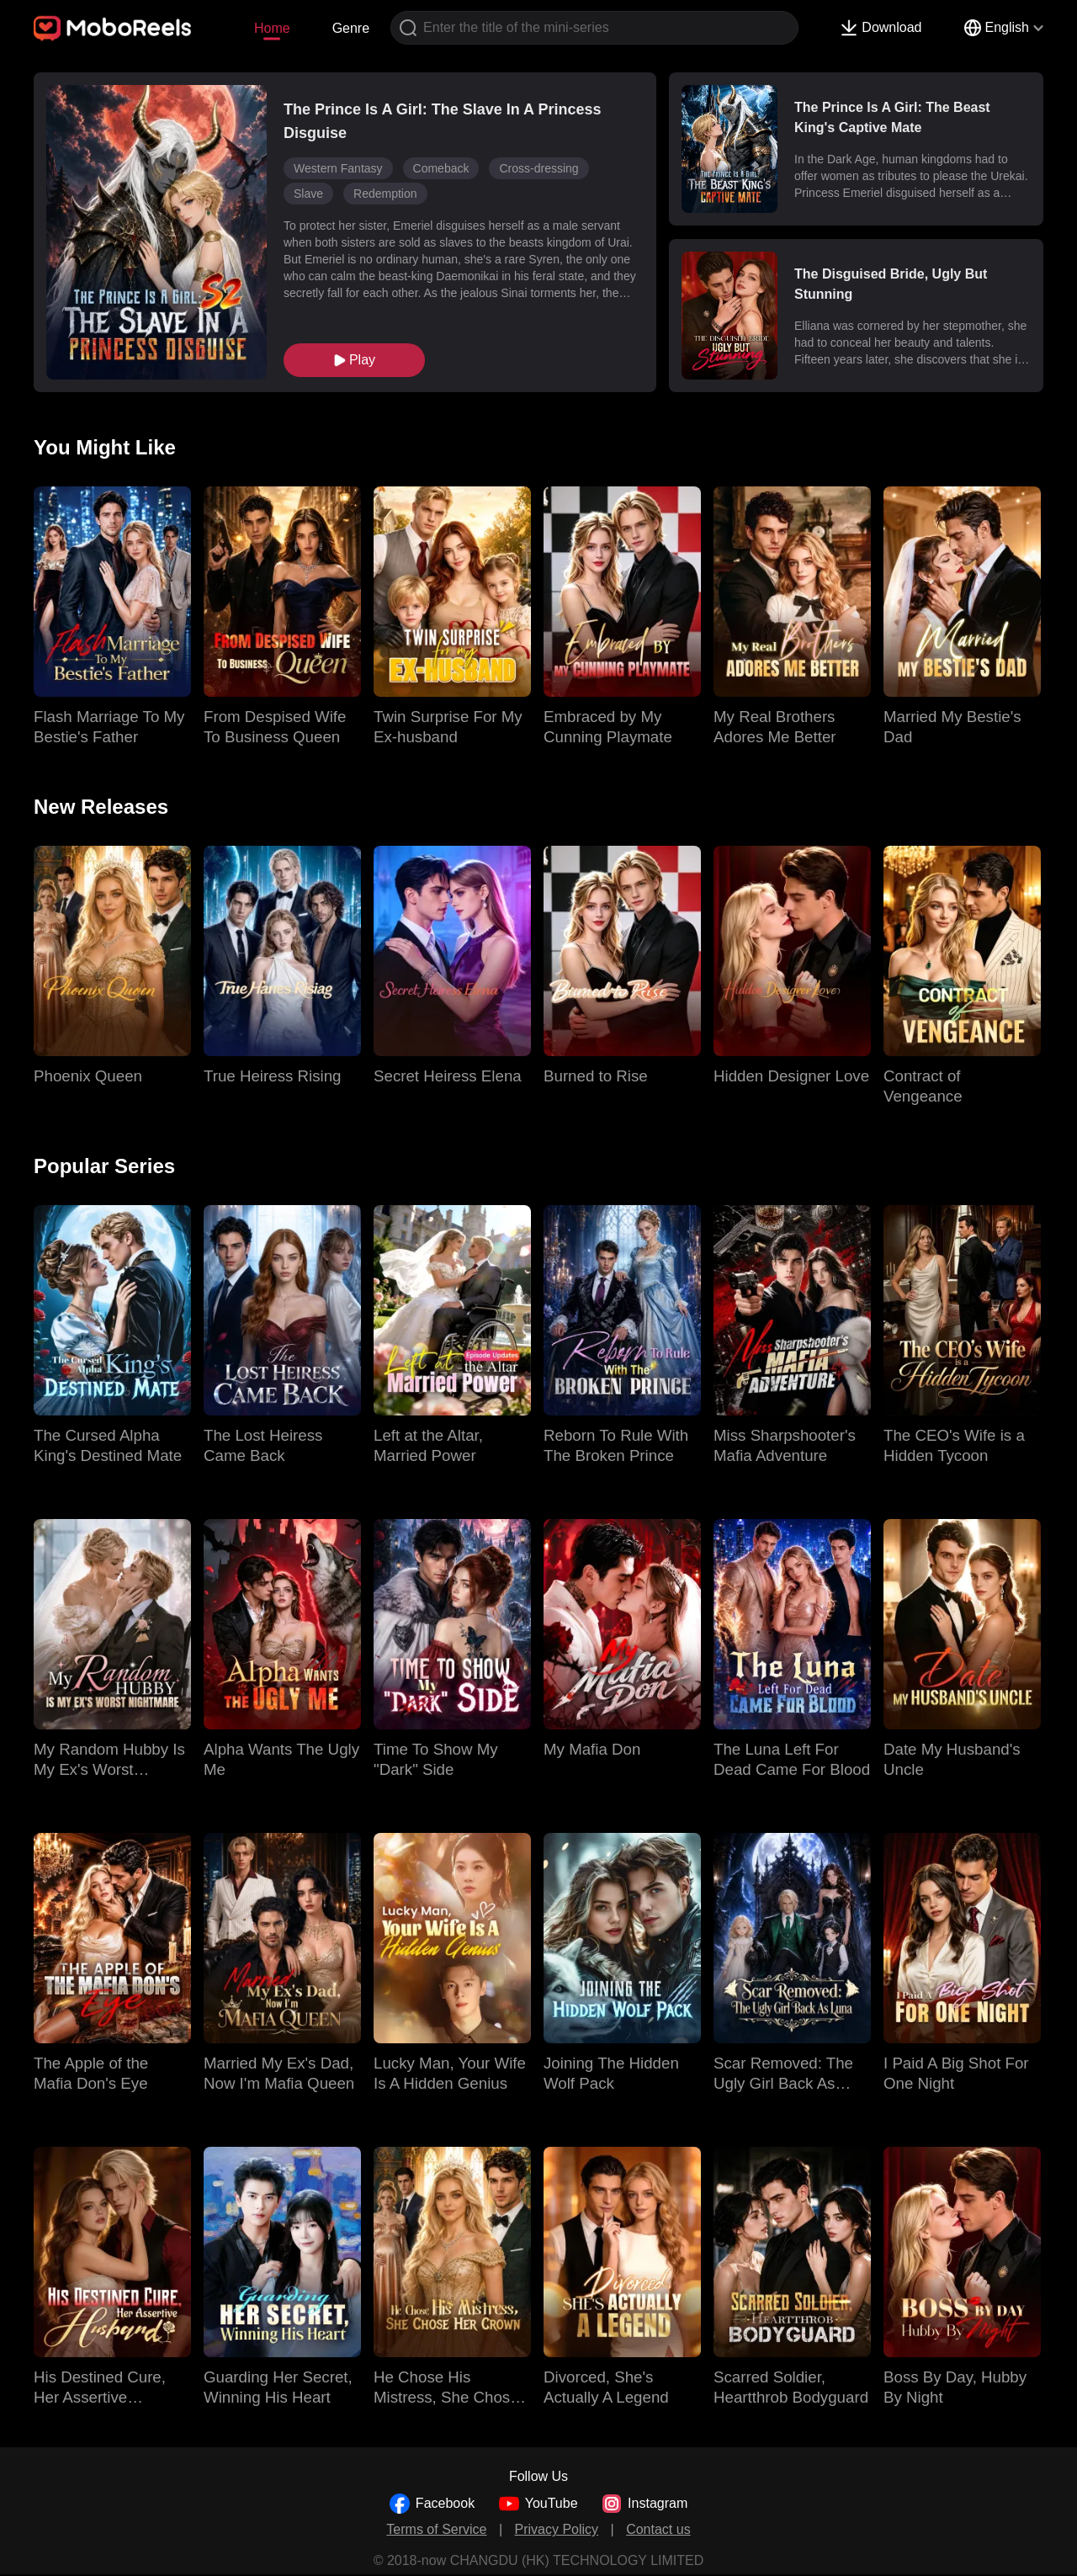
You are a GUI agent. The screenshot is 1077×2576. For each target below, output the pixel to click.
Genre (350, 28)
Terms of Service (436, 2529)
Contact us (658, 2529)
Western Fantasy (338, 168)
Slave (308, 193)
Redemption (385, 193)
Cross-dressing (538, 168)
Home (272, 28)
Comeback (441, 168)
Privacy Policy (557, 2529)
